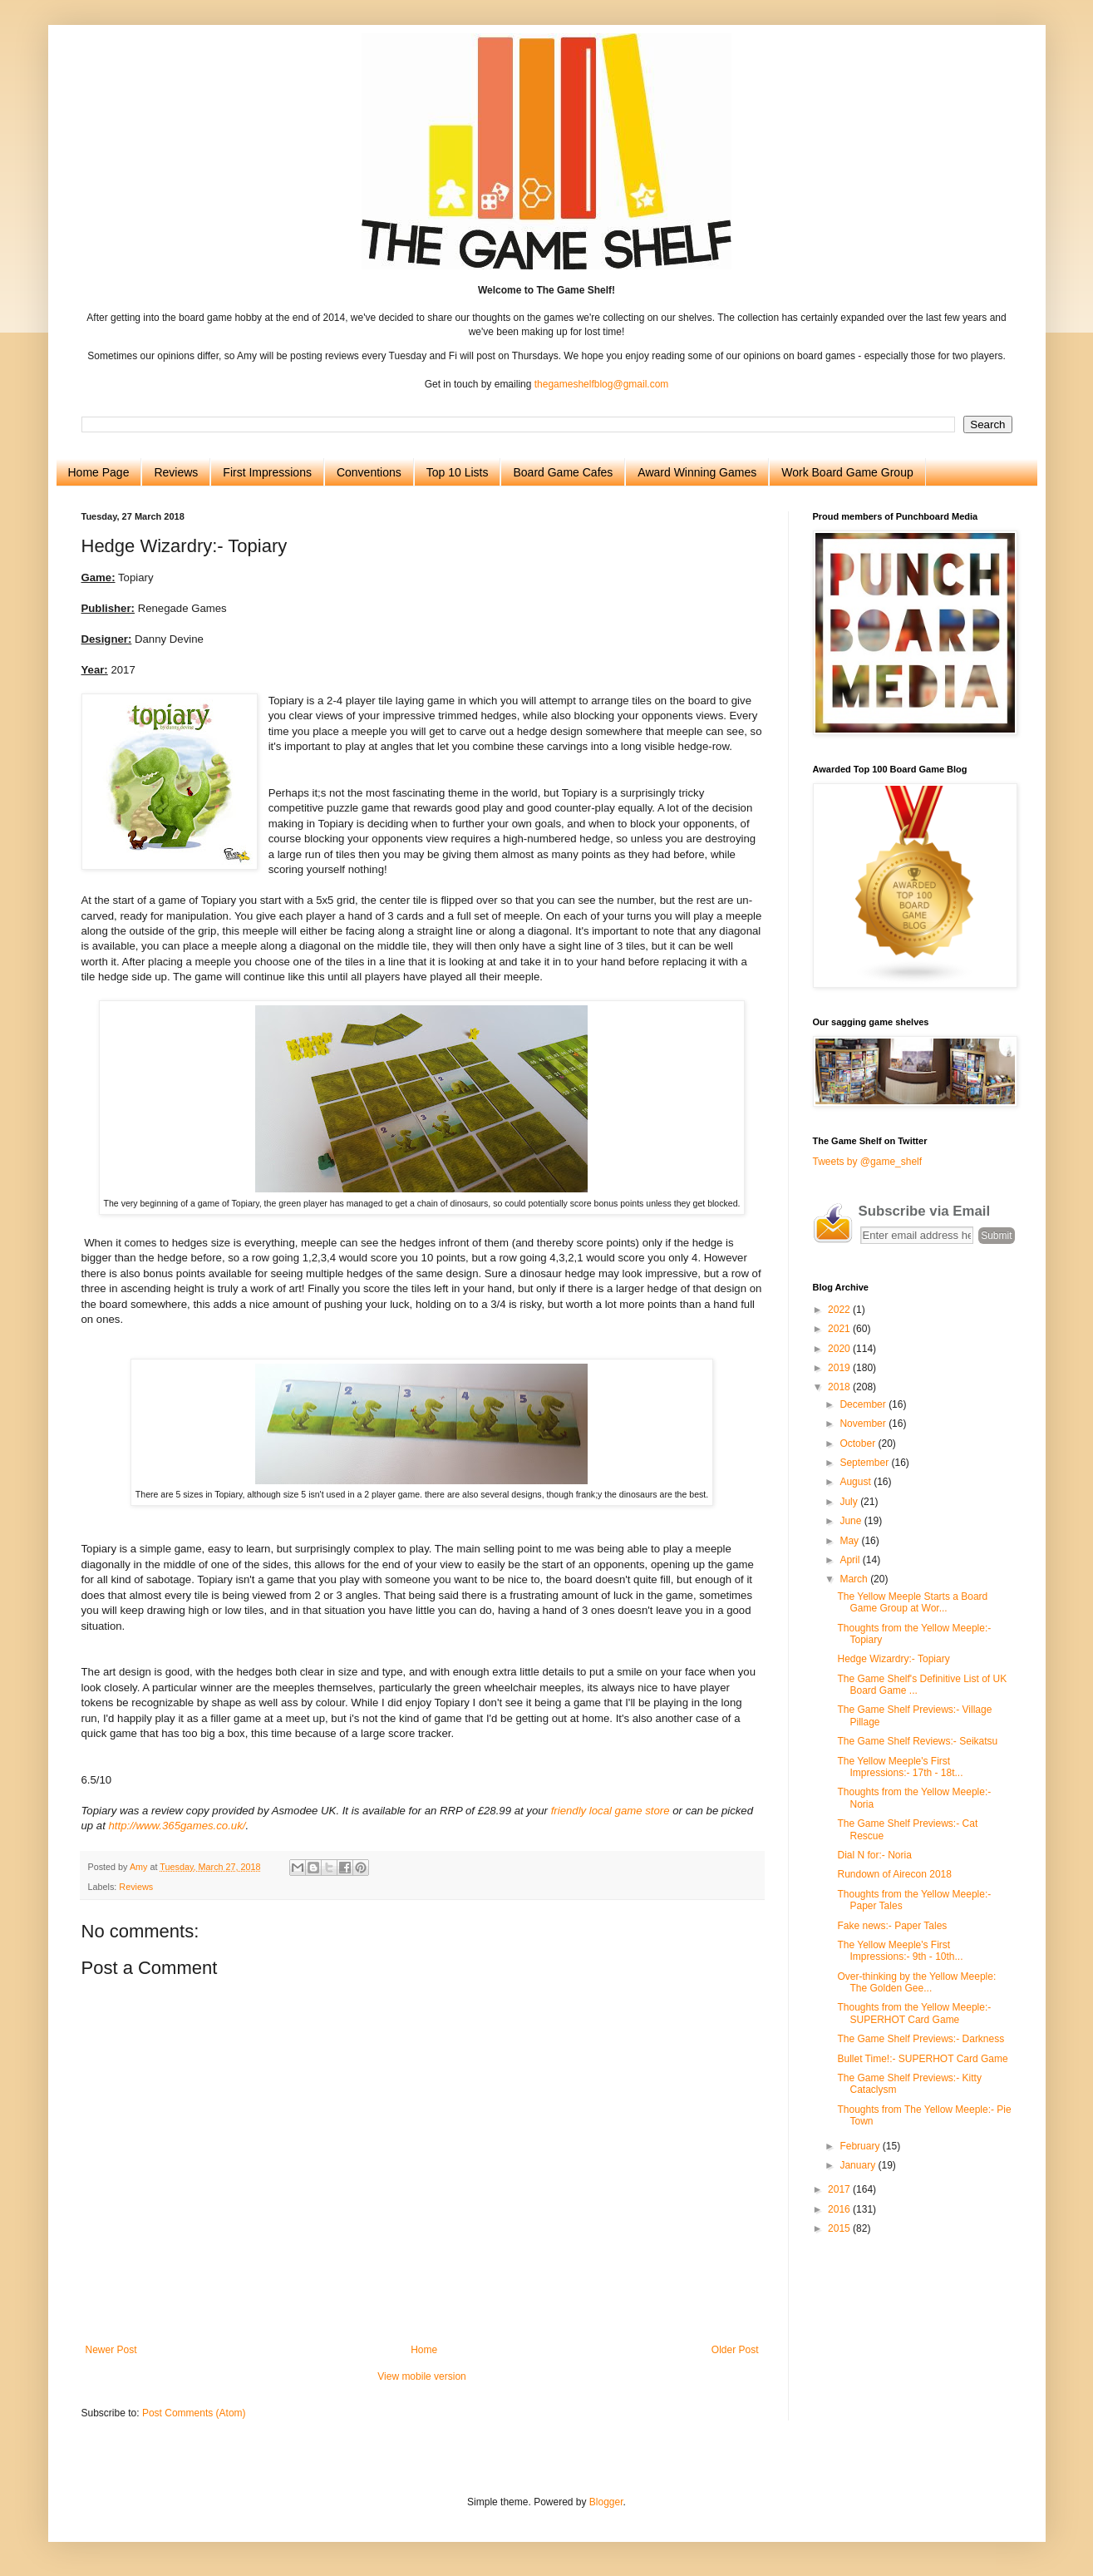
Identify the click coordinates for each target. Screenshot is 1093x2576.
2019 (840, 1368)
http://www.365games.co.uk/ (177, 1825)
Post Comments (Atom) (194, 2413)
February (860, 2146)
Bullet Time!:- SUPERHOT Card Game (922, 2059)
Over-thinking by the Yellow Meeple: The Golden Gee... (916, 1982)
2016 (840, 2209)
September (865, 1462)
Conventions (369, 472)
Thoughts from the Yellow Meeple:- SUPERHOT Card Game (914, 2013)
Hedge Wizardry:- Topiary (893, 1659)
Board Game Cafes (563, 472)
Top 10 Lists (457, 472)
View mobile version (421, 2376)
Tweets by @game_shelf (868, 1161)
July (849, 1502)
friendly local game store (610, 1810)
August (856, 1482)
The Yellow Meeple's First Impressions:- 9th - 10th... (900, 1950)
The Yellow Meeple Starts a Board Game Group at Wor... (912, 1602)
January (858, 2165)
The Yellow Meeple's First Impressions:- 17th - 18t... (900, 1767)
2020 (840, 1349)
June (851, 1521)
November (864, 1423)
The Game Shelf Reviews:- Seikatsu (917, 1741)
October (858, 1443)
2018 (840, 1387)
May (850, 1541)
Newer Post (111, 2350)
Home (424, 2350)
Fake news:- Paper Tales (892, 1926)
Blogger (606, 2502)
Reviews (176, 472)
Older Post (735, 2350)
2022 (840, 1309)
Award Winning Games (697, 472)
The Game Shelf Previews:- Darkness (920, 2039)
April (850, 1560)
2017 (840, 2189)
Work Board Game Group (847, 472)
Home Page (99, 472)
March (854, 1579)
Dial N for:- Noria (874, 1855)
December (864, 1404)
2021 (840, 1329)
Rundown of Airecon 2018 (894, 1874)
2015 (840, 2228)
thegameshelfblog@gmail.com (601, 384)
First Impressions (267, 472)
